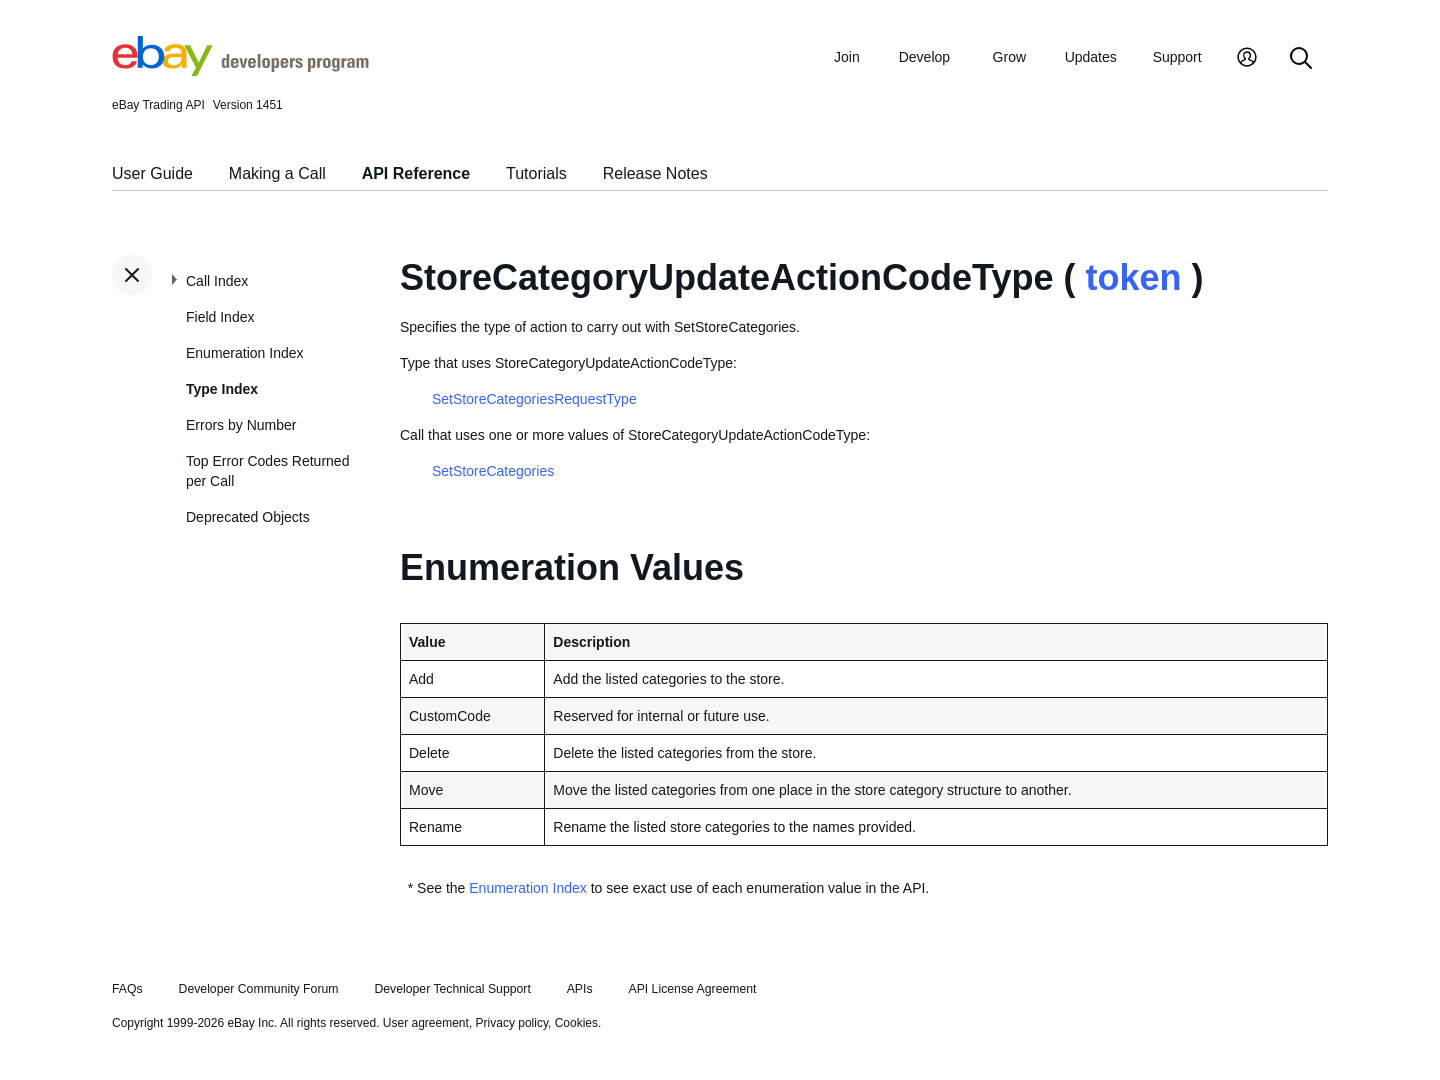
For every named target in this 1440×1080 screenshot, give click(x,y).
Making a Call (277, 173)
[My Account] (1247, 59)
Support (1177, 57)
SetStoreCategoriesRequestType (534, 399)
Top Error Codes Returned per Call (267, 471)
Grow (1009, 57)
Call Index (217, 281)
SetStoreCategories (493, 471)
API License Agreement (692, 989)
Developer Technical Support (452, 989)
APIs (580, 989)
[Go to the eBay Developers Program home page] (240, 71)
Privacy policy (512, 1023)
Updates (1091, 57)
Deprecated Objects (248, 517)
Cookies (576, 1023)
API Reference (416, 173)
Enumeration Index (245, 353)
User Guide (152, 173)
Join (847, 57)
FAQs (127, 989)
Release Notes (655, 173)
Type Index (222, 389)
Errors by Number (241, 425)
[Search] (1301, 59)
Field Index (220, 317)
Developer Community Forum (259, 989)
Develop (924, 57)
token (1133, 277)
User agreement (426, 1023)
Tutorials (536, 173)
